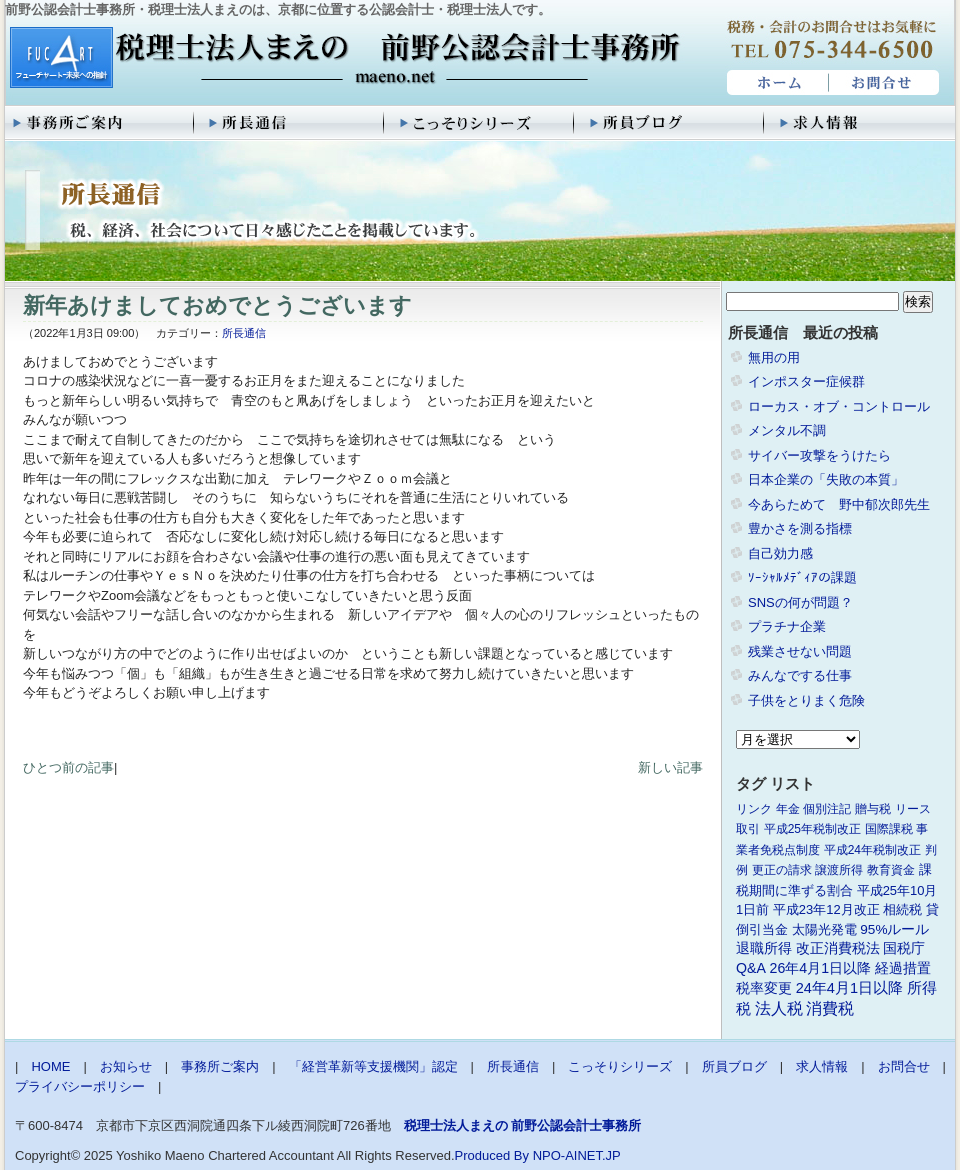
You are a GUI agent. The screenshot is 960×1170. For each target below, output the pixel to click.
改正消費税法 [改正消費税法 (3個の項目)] (838, 948)
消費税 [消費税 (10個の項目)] (830, 1008)
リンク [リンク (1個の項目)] (754, 809)
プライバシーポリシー (80, 1086)
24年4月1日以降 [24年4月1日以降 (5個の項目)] (849, 988)
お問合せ (885, 83)
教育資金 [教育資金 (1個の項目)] (891, 870)
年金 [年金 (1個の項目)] (788, 809)
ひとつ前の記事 (68, 767)
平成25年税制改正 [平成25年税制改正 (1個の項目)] (812, 829)
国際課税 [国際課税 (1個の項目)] (889, 829)
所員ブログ (670, 123)
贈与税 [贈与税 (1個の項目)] (873, 809)
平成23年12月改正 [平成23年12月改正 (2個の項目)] (826, 909)
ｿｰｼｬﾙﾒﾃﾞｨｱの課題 (802, 577)
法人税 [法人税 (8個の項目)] (779, 1008)
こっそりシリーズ (480, 123)
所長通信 (290, 123)
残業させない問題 (800, 651)
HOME (775, 83)
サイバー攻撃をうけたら (819, 455)
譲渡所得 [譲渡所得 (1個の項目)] (839, 870)
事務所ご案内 (100, 123)
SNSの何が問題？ (800, 602)
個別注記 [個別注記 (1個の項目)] (827, 809)
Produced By (492, 1155)
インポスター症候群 (806, 381)
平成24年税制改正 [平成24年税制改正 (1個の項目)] (872, 850)
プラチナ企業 (787, 626)
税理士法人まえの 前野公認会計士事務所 (342, 59)
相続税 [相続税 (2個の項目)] (902, 909)
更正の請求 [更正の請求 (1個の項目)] (782, 870)
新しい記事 (670, 767)
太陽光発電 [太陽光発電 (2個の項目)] (824, 929)
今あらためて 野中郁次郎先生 (839, 504)
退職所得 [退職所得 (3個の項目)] (764, 948)
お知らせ (126, 1066)
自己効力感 (780, 553)
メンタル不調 (787, 430)
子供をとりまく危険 (806, 700)
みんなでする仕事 (800, 675)
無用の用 (774, 357)
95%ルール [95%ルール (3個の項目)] (894, 929)
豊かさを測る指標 (800, 528)
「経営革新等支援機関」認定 (373, 1066)
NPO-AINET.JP (577, 1155)
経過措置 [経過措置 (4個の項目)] (903, 968)
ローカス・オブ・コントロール (839, 406)
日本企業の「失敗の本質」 (826, 479)
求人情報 (860, 123)
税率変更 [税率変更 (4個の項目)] (764, 988)
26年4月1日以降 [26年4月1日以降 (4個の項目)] (821, 968)
